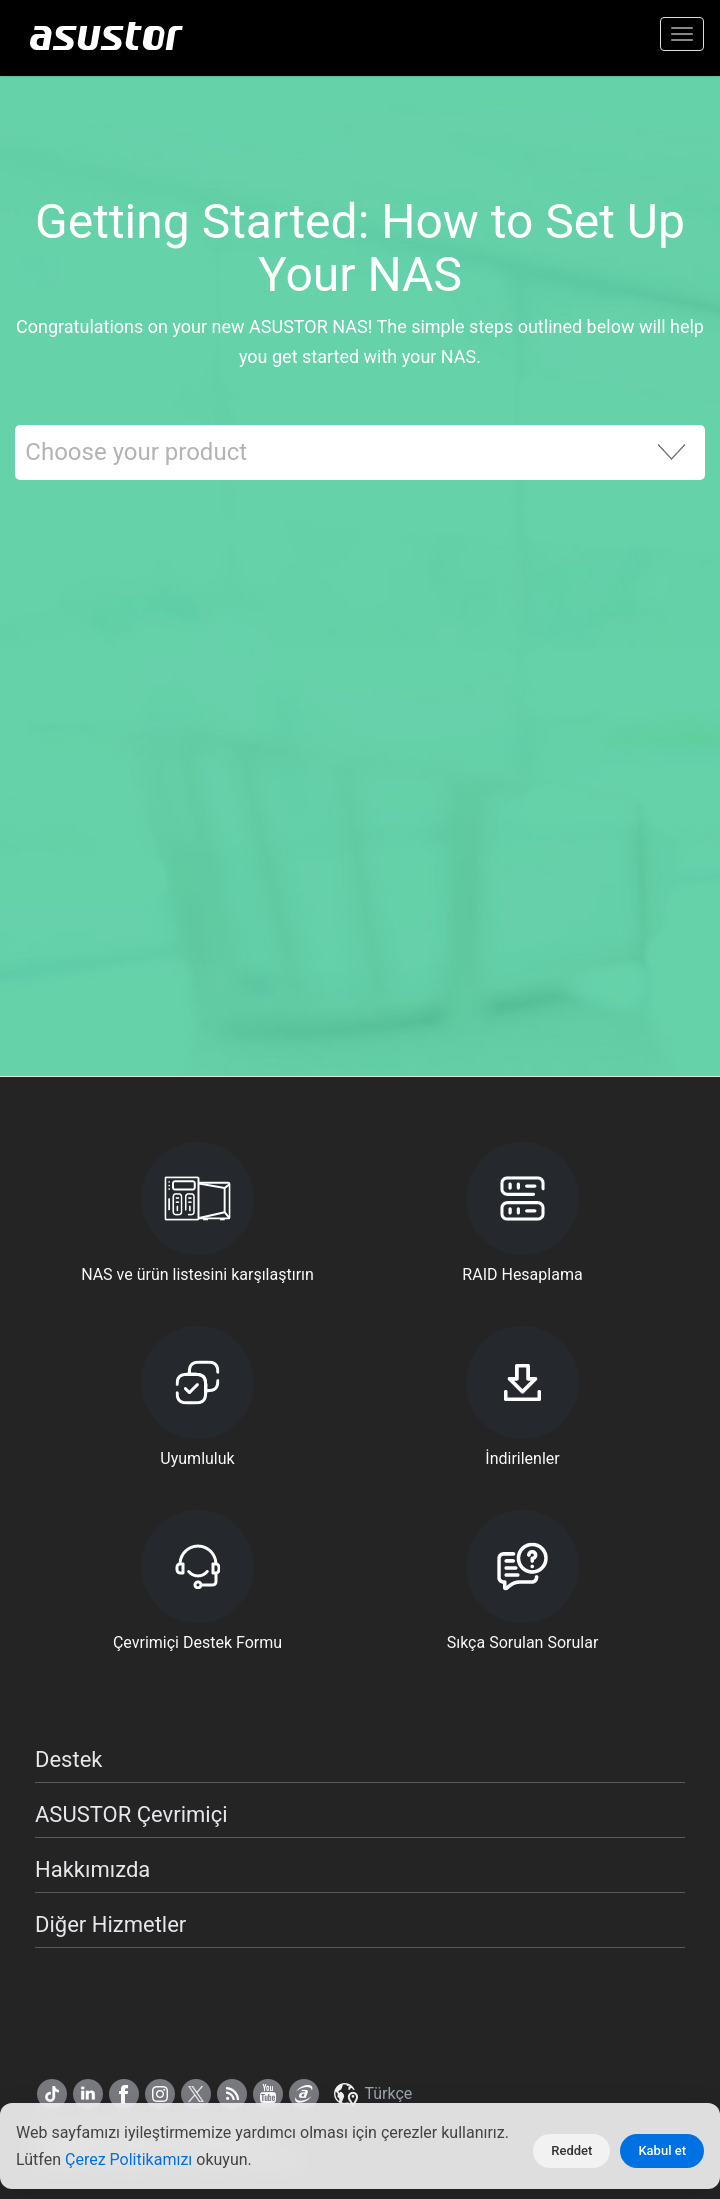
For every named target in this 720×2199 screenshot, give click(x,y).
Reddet (571, 2150)
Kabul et (662, 2150)
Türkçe (372, 2093)
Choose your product (136, 452)
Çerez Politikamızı (130, 2159)
